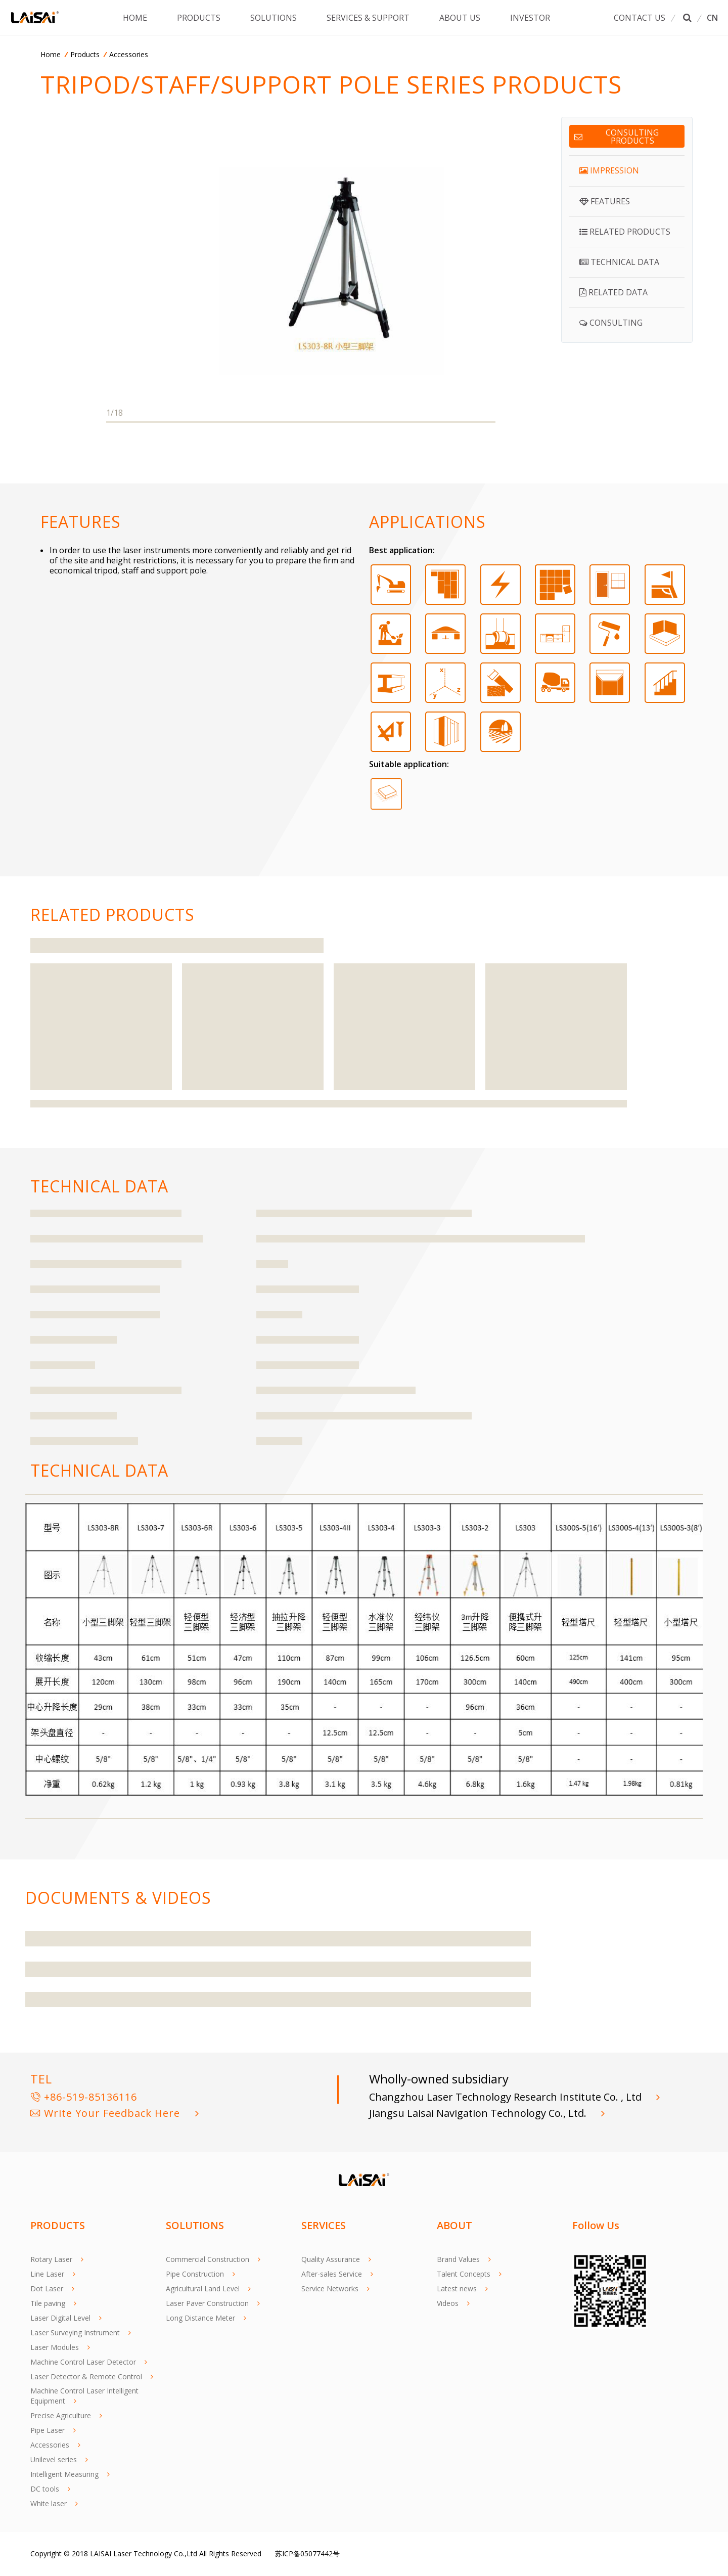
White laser (48, 2503)
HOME (135, 17)
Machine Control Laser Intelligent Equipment (84, 2396)
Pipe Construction (195, 2274)
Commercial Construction (207, 2259)
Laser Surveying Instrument (75, 2332)
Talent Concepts (463, 2274)
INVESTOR (531, 17)
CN (712, 18)
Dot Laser (46, 2288)
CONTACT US (639, 18)
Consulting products (616, 136)
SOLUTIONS (274, 17)
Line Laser (47, 2274)
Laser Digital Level (60, 2318)
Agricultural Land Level (203, 2288)
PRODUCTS (199, 17)
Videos (448, 2303)
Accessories (128, 54)
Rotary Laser (51, 2259)
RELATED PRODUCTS (624, 231)
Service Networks (329, 2288)
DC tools (44, 2489)
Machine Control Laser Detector (83, 2362)
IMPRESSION (609, 170)
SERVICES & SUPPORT (368, 17)
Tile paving (47, 2303)
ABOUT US (460, 17)
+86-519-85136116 (83, 2097)
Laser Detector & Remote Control (86, 2376)
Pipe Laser (47, 2430)
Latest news (457, 2288)
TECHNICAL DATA (619, 262)
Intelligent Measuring (64, 2474)
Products (85, 54)
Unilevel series (53, 2459)
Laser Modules (54, 2347)
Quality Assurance (330, 2259)
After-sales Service (331, 2274)
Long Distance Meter (200, 2318)
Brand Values (458, 2259)
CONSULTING (611, 322)
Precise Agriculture (60, 2415)
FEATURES (604, 201)
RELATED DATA (613, 292)
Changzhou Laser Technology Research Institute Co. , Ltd (506, 2097)
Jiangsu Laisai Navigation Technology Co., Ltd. (479, 2113)
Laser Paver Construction (207, 2303)
